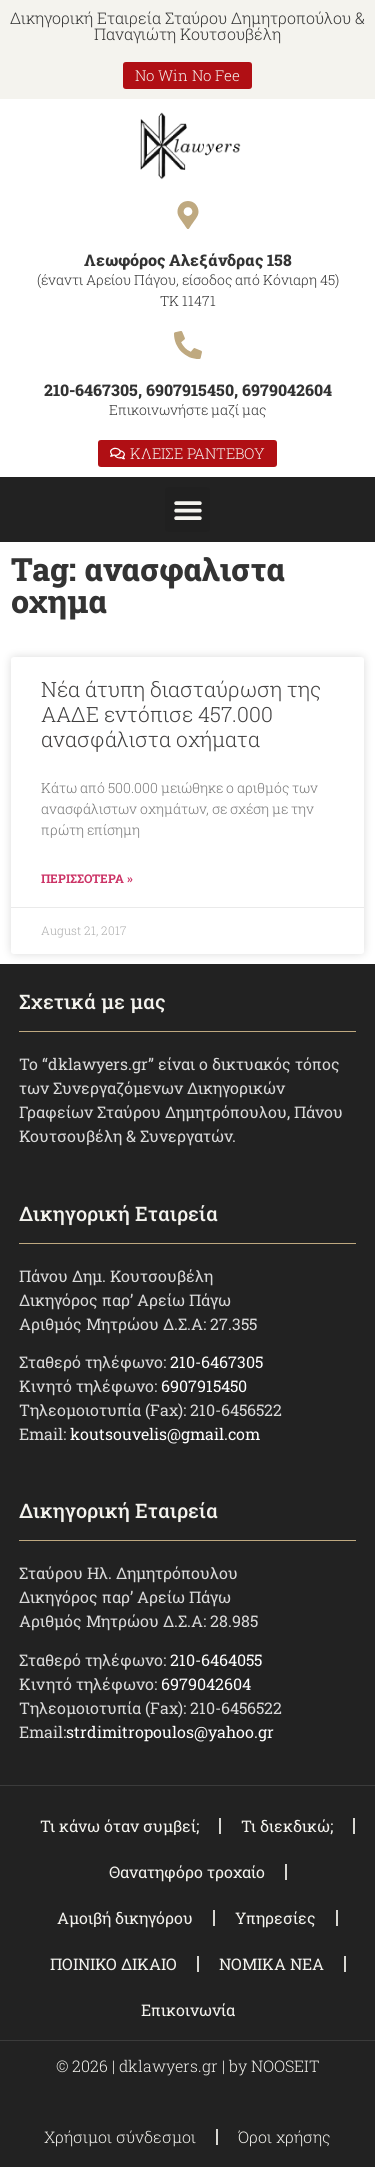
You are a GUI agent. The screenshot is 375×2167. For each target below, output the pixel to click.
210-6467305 (216, 1361)
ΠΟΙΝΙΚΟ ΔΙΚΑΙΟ (113, 1963)
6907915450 (204, 1385)
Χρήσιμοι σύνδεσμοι (120, 2136)
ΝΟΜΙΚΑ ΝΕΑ (271, 1963)
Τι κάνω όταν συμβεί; (119, 1825)
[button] (187, 509)
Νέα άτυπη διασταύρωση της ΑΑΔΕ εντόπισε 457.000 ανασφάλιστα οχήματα (181, 714)
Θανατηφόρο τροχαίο (187, 1871)
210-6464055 (216, 1659)
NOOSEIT (285, 2065)
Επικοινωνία (188, 2009)
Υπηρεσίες (275, 1917)
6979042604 (206, 1683)
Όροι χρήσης (284, 2136)
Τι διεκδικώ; (287, 1825)
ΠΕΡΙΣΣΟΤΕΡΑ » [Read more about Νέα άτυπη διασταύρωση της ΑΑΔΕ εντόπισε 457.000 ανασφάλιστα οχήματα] (87, 878)
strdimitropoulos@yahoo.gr (170, 1731)
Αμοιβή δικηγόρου (125, 1917)
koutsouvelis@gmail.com (165, 1433)
